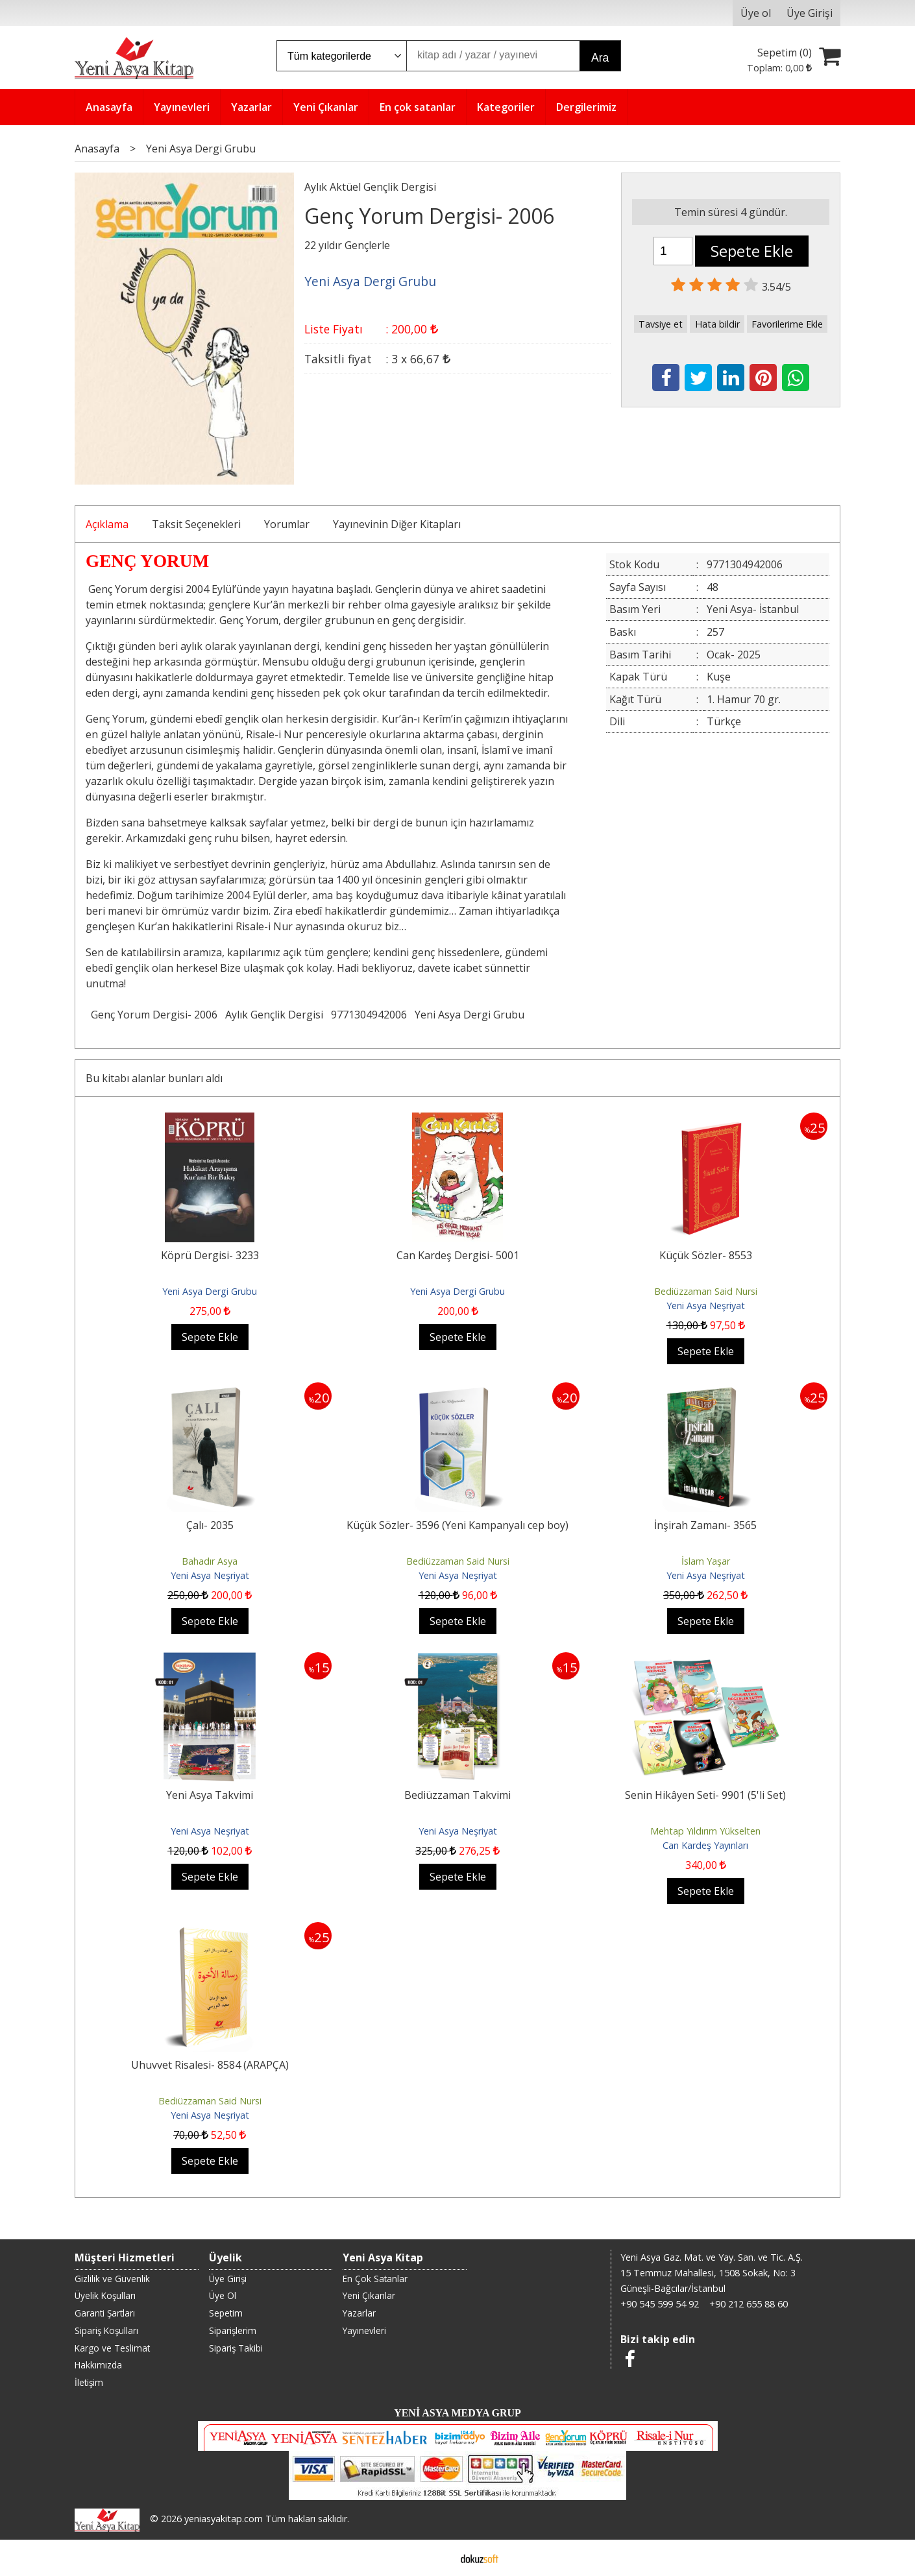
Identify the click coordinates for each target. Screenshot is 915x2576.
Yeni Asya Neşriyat (705, 1305)
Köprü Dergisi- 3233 (210, 1255)
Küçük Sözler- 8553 (705, 1255)
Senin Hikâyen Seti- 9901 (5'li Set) (705, 1795)
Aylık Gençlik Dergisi (274, 1014)
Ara (600, 57)
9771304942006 (369, 1014)
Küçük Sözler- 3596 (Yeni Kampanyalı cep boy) (457, 1525)
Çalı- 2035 (210, 1525)
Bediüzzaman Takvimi (457, 1795)
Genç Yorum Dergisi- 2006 (154, 1014)
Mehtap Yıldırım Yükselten (705, 1831)
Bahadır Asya (210, 1561)
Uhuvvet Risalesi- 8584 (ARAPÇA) (210, 2065)
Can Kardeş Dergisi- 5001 (457, 1255)
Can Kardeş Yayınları (705, 1845)
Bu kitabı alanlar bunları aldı (154, 1078)
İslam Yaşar (705, 1561)
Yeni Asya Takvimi (209, 1795)
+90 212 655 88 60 (748, 2304)
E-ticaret (437, 2558)
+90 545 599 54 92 (659, 2304)
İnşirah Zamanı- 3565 (705, 1525)
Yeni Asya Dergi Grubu (469, 1014)
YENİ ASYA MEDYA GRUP (457, 2412)
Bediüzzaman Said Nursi (705, 1291)
